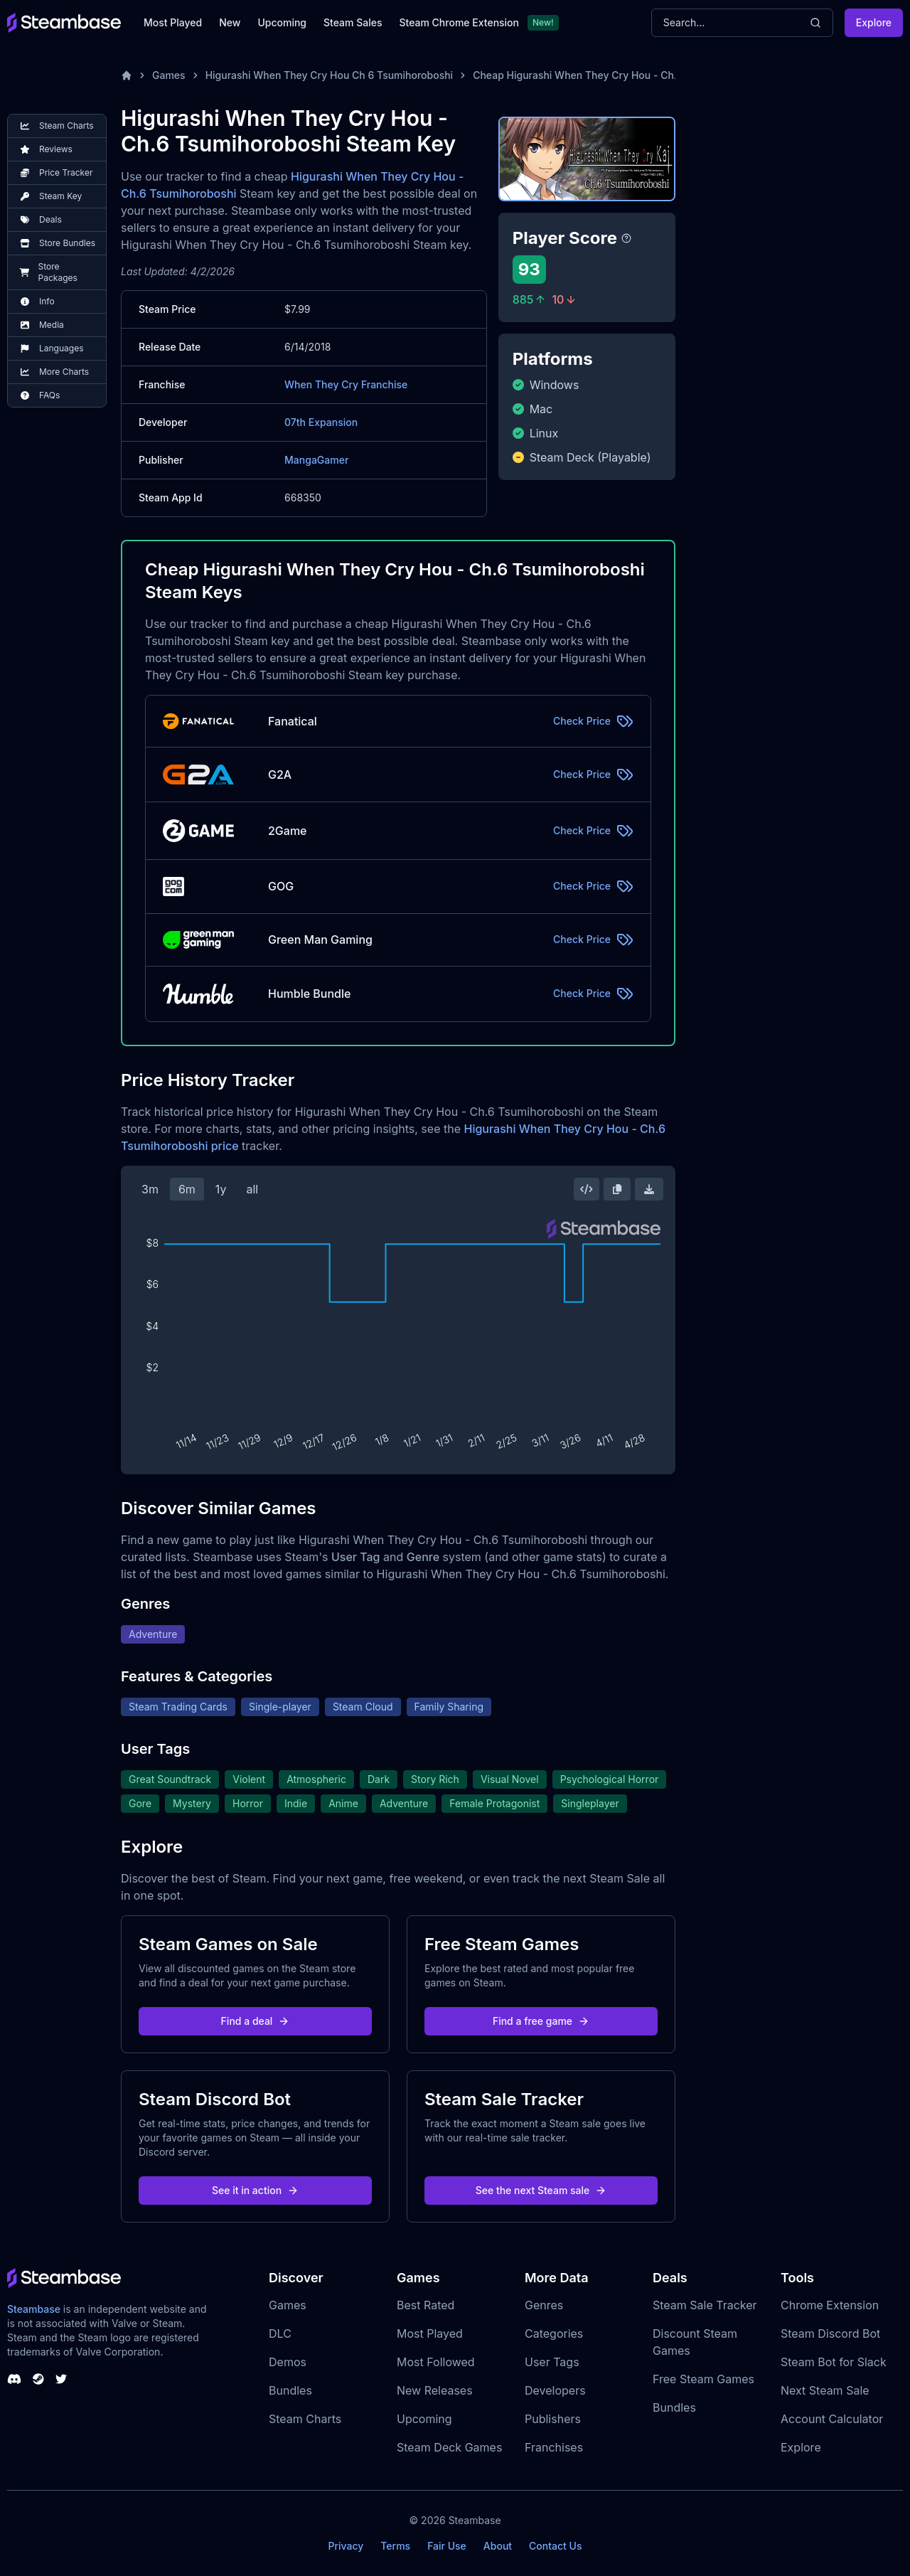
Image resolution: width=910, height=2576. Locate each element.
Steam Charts (305, 2419)
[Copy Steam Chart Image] (617, 1189)
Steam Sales (352, 22)
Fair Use (446, 2546)
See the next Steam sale (541, 2190)
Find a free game (541, 2021)
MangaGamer (316, 460)
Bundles (290, 2390)
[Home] (126, 75)
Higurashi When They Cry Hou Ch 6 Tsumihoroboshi (329, 75)
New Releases (435, 2390)
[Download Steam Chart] (649, 1189)
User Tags (552, 2362)
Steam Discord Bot (830, 2333)
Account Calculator (832, 2419)
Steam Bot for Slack (834, 2362)
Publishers (553, 2419)
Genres (544, 2305)
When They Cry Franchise (345, 384)
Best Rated (425, 2305)
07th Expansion (321, 422)
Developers (555, 2390)
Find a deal (255, 2021)
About (497, 2546)
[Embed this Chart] (586, 1189)
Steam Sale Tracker (705, 2305)
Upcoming (281, 22)
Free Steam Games (703, 2379)
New (229, 22)
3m (150, 1189)
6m (187, 1189)
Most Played (173, 22)
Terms (395, 2546)
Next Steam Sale (825, 2390)
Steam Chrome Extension (459, 22)
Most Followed (436, 2362)
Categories (554, 2333)
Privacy (345, 2546)
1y (221, 1189)
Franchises (554, 2447)
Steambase (33, 2309)
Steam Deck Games (449, 2447)
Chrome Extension (830, 2305)
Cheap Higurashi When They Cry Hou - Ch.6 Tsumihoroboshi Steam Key (644, 75)
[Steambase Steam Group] (38, 2379)
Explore (874, 22)
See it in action (255, 2190)
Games (169, 75)
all (252, 1189)
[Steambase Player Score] (626, 238)
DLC (280, 2333)
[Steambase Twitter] (61, 2379)
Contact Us (555, 2546)
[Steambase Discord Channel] (14, 2379)
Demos (287, 2362)
